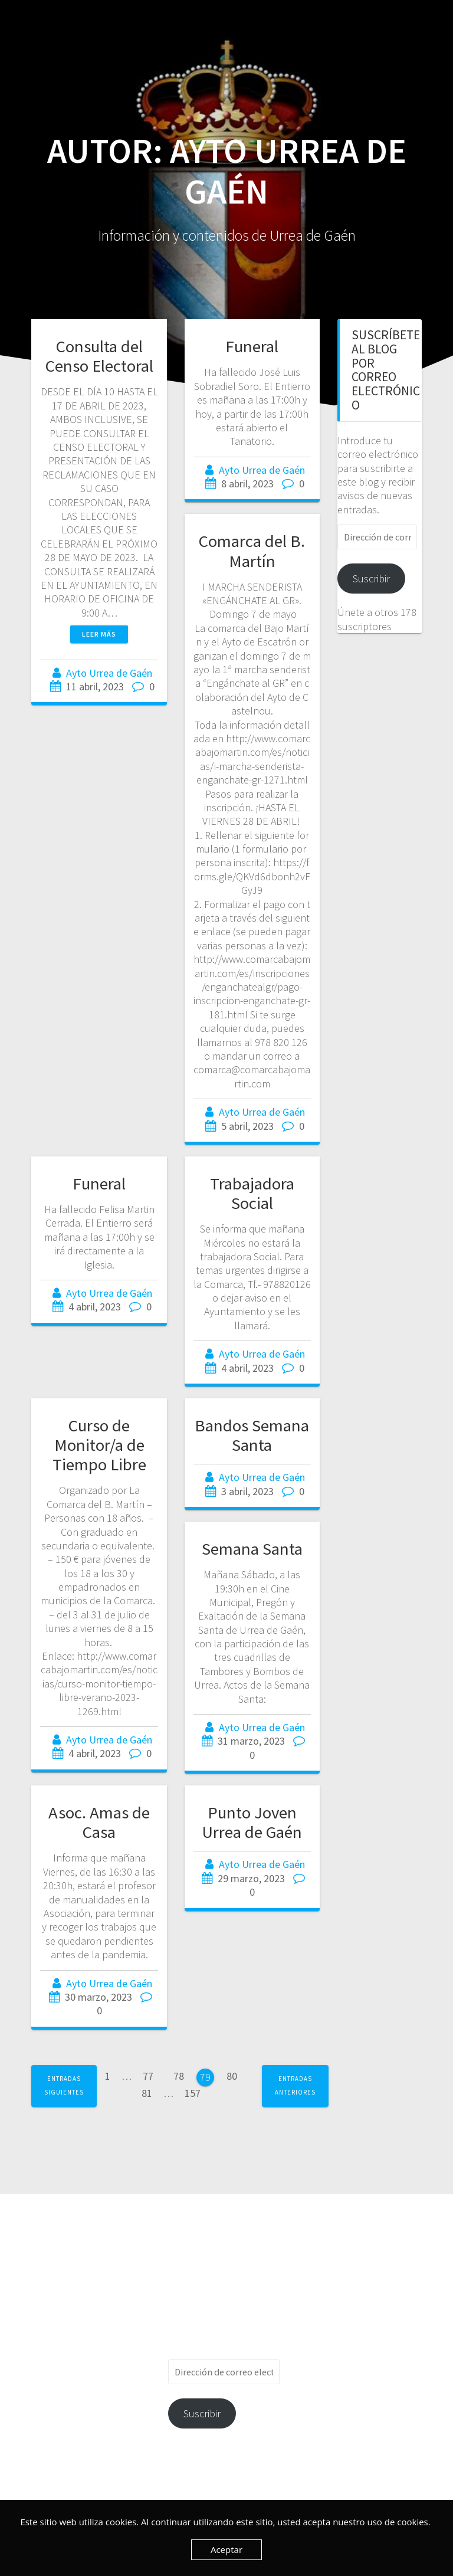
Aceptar (226, 2549)
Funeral (251, 346)
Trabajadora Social (252, 1193)
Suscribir (371, 578)
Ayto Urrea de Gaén (109, 673)
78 (183, 2075)
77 (152, 2075)
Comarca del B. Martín (252, 550)
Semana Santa (252, 1548)
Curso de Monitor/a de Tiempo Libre (99, 1445)
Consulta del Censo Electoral (99, 356)
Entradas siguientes (64, 2085)
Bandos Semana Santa (252, 1435)
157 (196, 2093)
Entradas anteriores (295, 2085)
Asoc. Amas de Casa (99, 1822)
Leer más (99, 634)
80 (236, 2075)
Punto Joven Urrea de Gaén (252, 1822)
